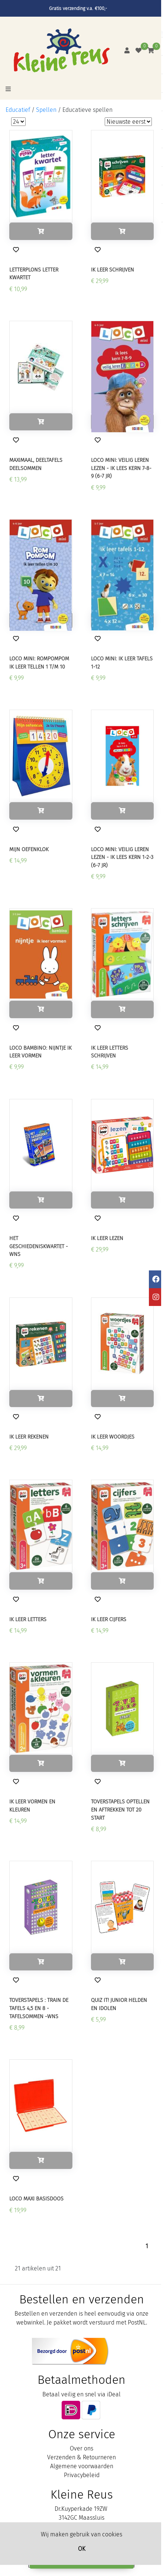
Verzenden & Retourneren (81, 2457)
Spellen (46, 109)
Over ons (81, 2448)
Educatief (18, 109)
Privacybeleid (82, 2475)
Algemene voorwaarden (81, 2466)
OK (81, 2548)
